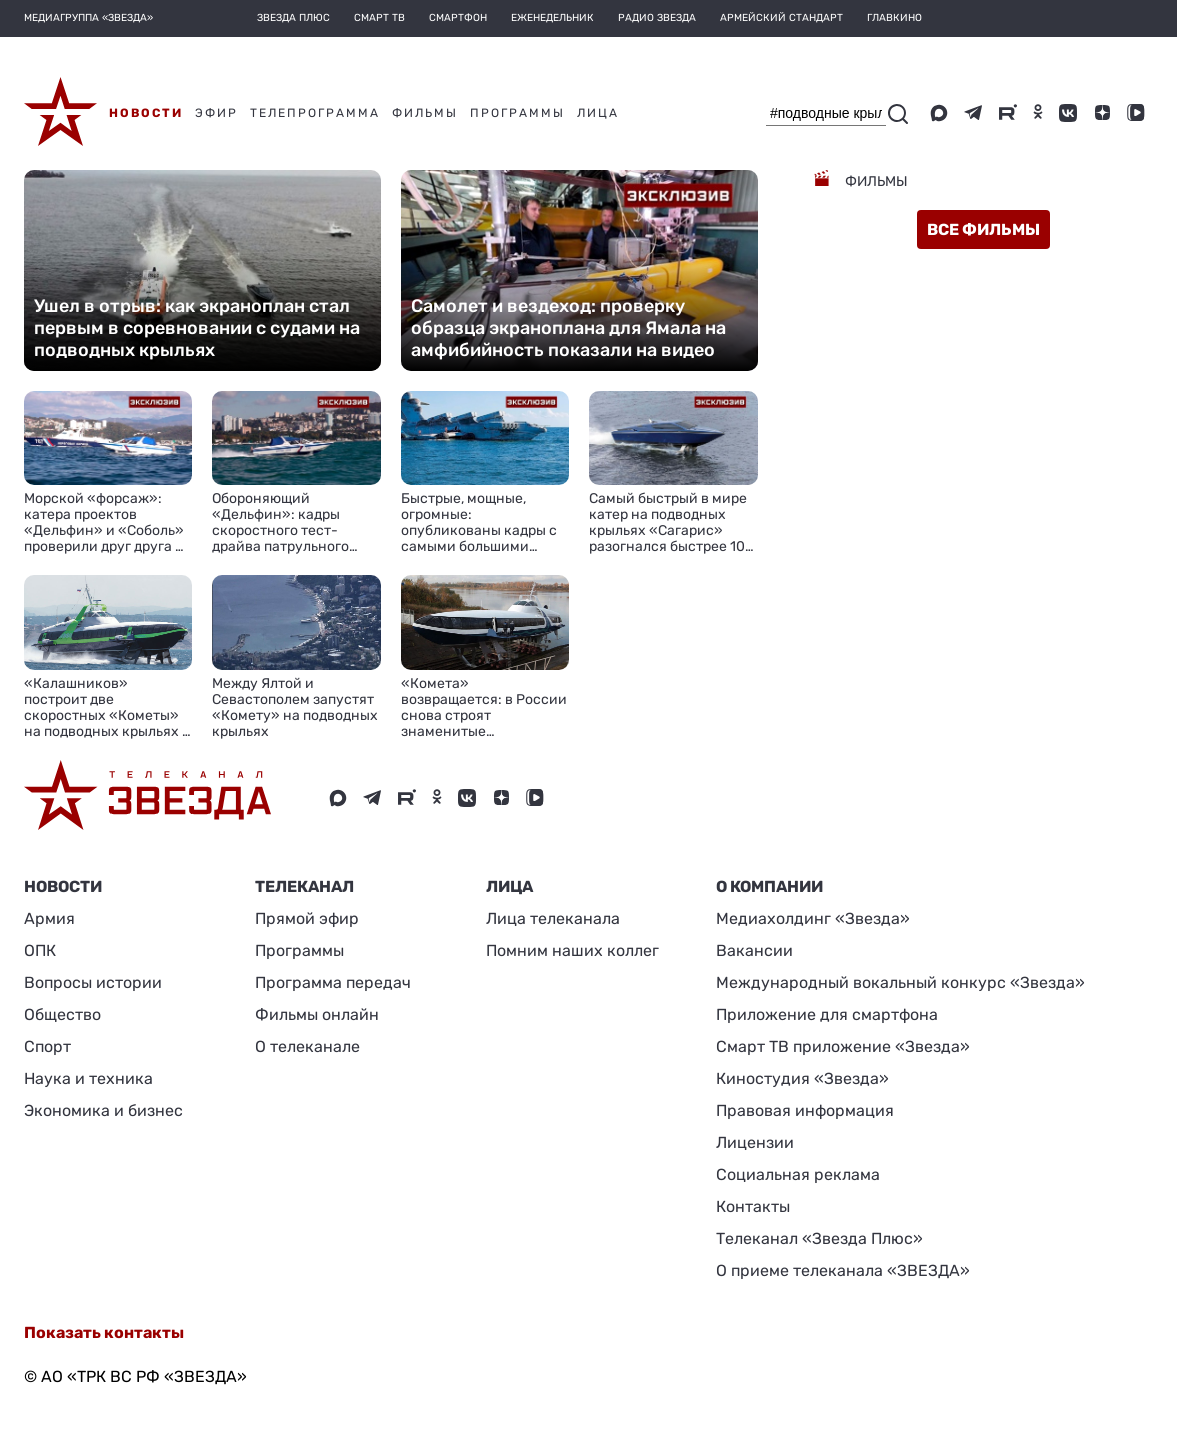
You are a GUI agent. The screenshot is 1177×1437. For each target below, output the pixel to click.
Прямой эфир (307, 918)
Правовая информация (805, 1110)
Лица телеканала (553, 918)
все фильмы (983, 229)
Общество (62, 1014)
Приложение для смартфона (827, 1014)
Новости (63, 886)
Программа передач (333, 982)
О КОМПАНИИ (769, 886)
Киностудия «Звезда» (802, 1078)
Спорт (47, 1046)
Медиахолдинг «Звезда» (813, 918)
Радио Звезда (657, 18)
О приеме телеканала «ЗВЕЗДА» (843, 1270)
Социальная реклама (798, 1174)
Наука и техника (88, 1078)
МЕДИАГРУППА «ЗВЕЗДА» (88, 18)
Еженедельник (552, 18)
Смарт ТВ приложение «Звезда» (843, 1046)
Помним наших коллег (572, 950)
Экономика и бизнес (103, 1110)
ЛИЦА (509, 886)
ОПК (40, 950)
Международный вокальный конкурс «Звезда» (900, 982)
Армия (49, 918)
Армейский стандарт (781, 18)
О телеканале (307, 1046)
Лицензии (755, 1142)
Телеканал (304, 886)
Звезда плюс (293, 18)
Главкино (894, 18)
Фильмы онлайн (317, 1014)
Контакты (753, 1206)
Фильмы (875, 181)
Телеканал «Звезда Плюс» (819, 1238)
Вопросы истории (93, 982)
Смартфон (458, 18)
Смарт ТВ (379, 18)
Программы (299, 950)
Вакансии (754, 950)
